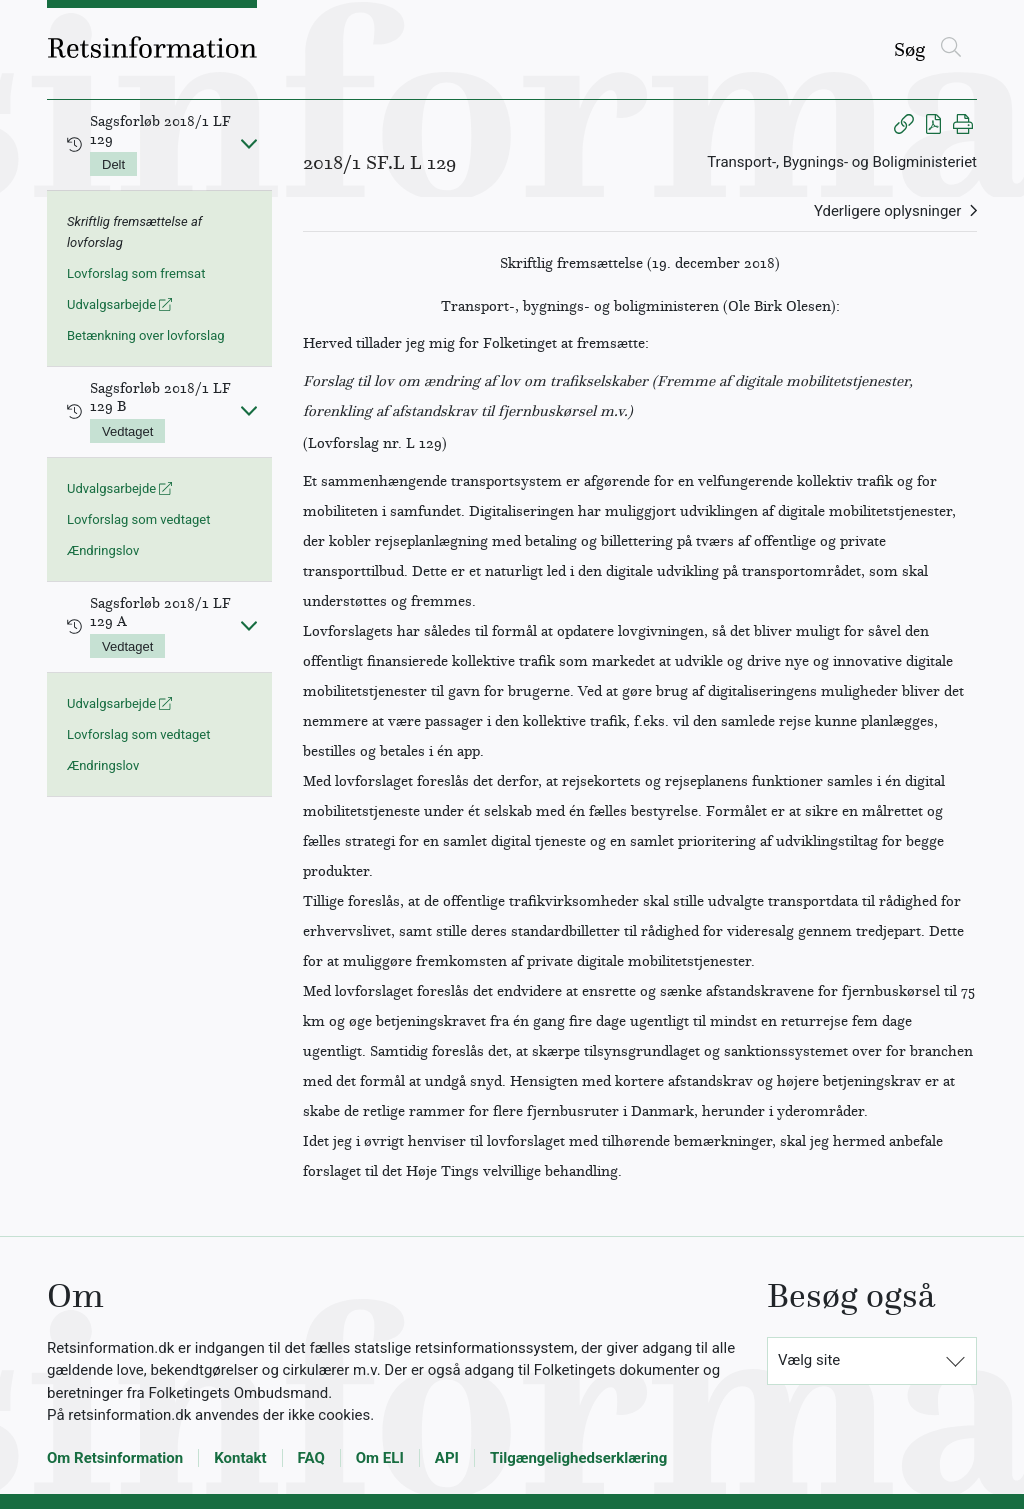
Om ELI (380, 1458)
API (447, 1458)
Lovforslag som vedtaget (138, 519)
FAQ (311, 1458)
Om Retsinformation (115, 1458)
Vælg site (809, 1360)
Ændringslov (103, 550)
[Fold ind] (249, 143)
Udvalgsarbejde (119, 304)
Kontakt (240, 1458)
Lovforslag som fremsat (136, 273)
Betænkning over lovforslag (146, 335)
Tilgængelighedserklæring (578, 1458)
